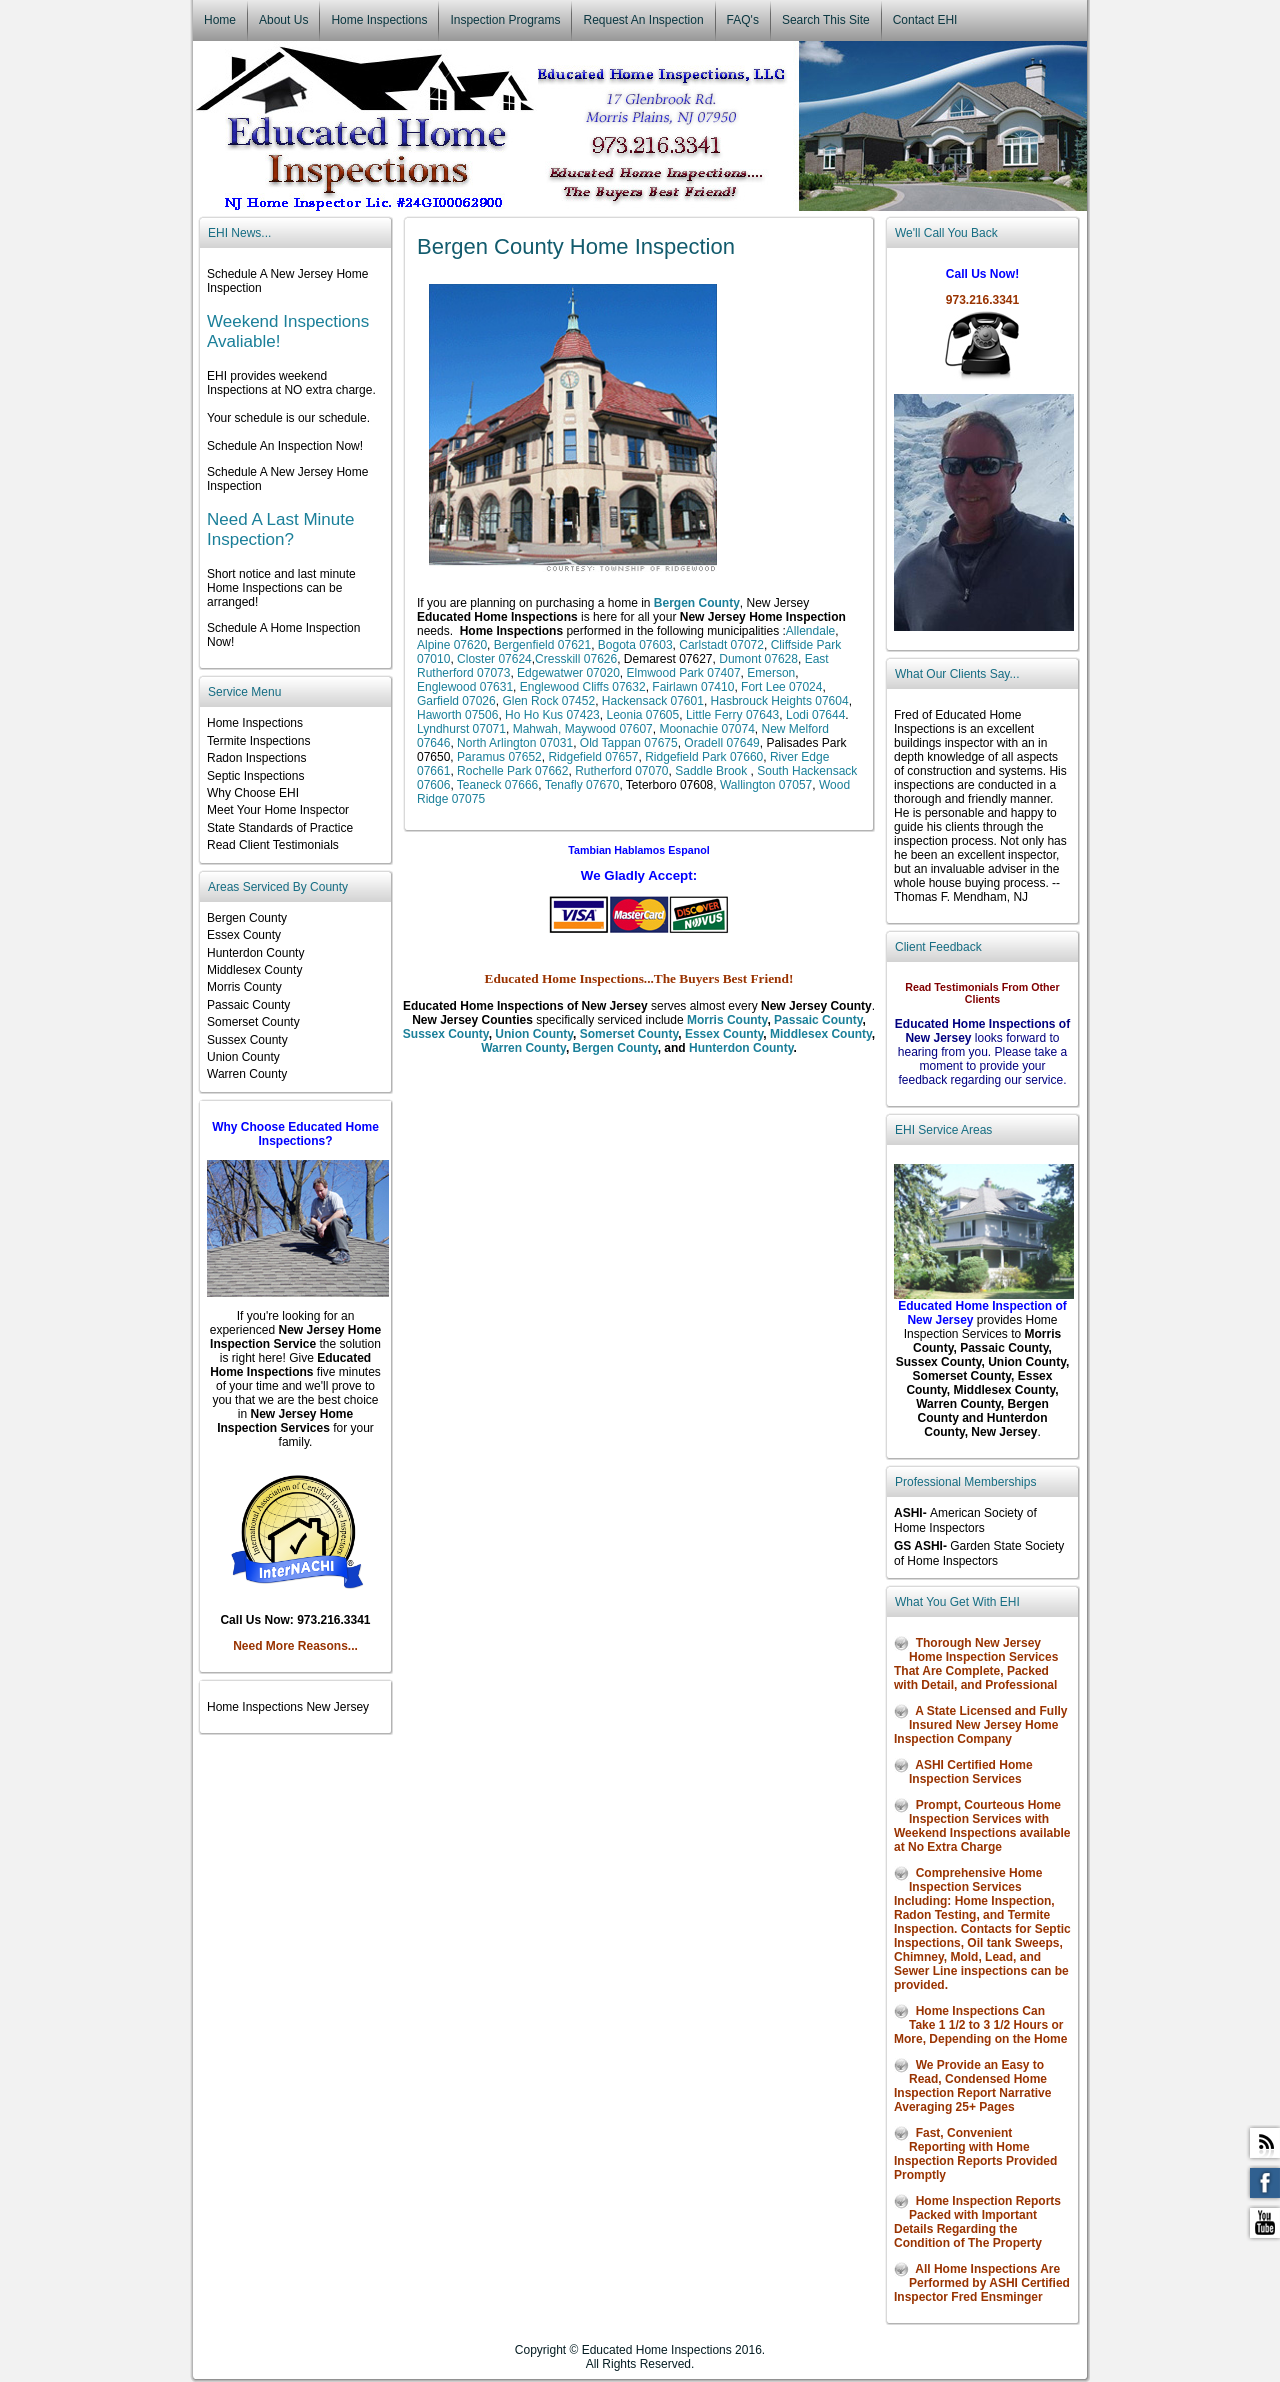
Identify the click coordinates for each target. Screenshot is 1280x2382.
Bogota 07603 (635, 645)
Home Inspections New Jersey (288, 1707)
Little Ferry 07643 (731, 715)
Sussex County (446, 1034)
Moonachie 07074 (706, 729)
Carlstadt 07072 (721, 645)
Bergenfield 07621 (542, 645)
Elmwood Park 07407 (681, 673)
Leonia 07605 (641, 715)
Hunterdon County (741, 1048)
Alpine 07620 (452, 645)
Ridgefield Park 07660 (704, 757)
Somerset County (629, 1034)
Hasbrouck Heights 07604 (780, 701)
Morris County (727, 1020)
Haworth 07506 (457, 715)
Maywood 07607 (609, 729)
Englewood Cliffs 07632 (583, 687)
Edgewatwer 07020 (568, 673)
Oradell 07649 (721, 743)
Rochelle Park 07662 (512, 771)
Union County (534, 1034)
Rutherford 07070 (621, 771)
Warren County (523, 1048)
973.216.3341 (982, 300)
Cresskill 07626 (576, 659)
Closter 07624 (494, 659)
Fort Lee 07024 (781, 687)
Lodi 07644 (815, 715)
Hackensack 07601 (653, 701)
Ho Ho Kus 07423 (552, 715)
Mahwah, (535, 729)
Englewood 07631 (465, 687)
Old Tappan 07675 (629, 743)
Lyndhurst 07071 (461, 729)
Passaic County (818, 1020)
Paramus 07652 (499, 757)
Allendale (810, 631)
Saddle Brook (711, 771)
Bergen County (615, 1048)
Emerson (771, 673)
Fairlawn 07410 (691, 687)
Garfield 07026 (456, 701)
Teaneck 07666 (497, 785)
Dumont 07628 (758, 659)
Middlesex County (821, 1034)
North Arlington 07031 (515, 743)
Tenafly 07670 (582, 785)
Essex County (724, 1034)
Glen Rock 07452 (547, 701)
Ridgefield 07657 (593, 757)
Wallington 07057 (766, 785)
